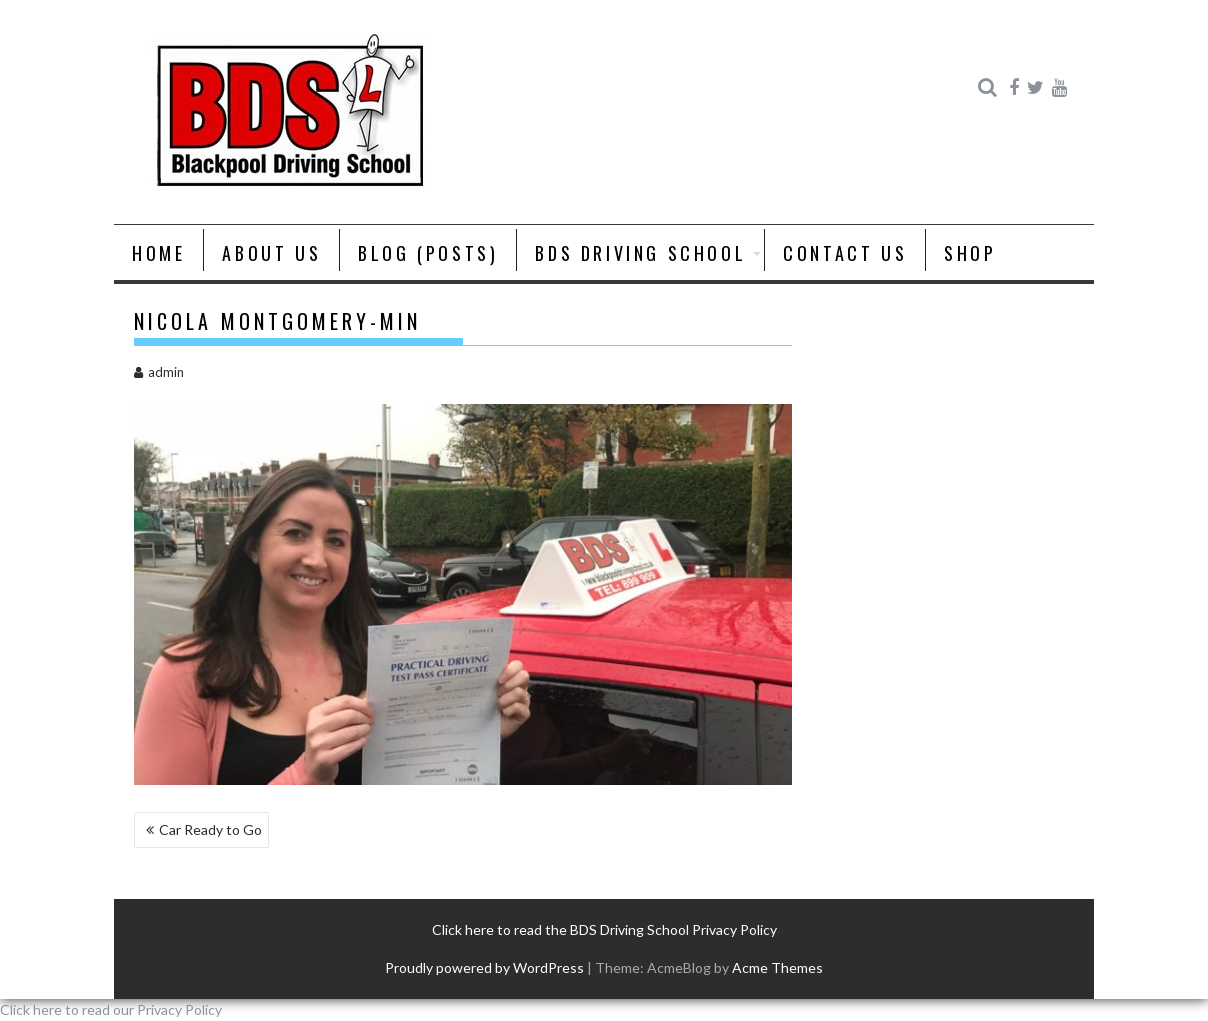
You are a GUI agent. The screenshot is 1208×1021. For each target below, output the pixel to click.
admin (159, 372)
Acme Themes (777, 967)
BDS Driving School (640, 253)
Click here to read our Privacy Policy (111, 1009)
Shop (970, 253)
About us (271, 253)
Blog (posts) (428, 253)
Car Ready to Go (210, 829)
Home (158, 253)
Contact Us (845, 253)
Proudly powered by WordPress (484, 967)
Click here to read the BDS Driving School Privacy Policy (604, 929)
